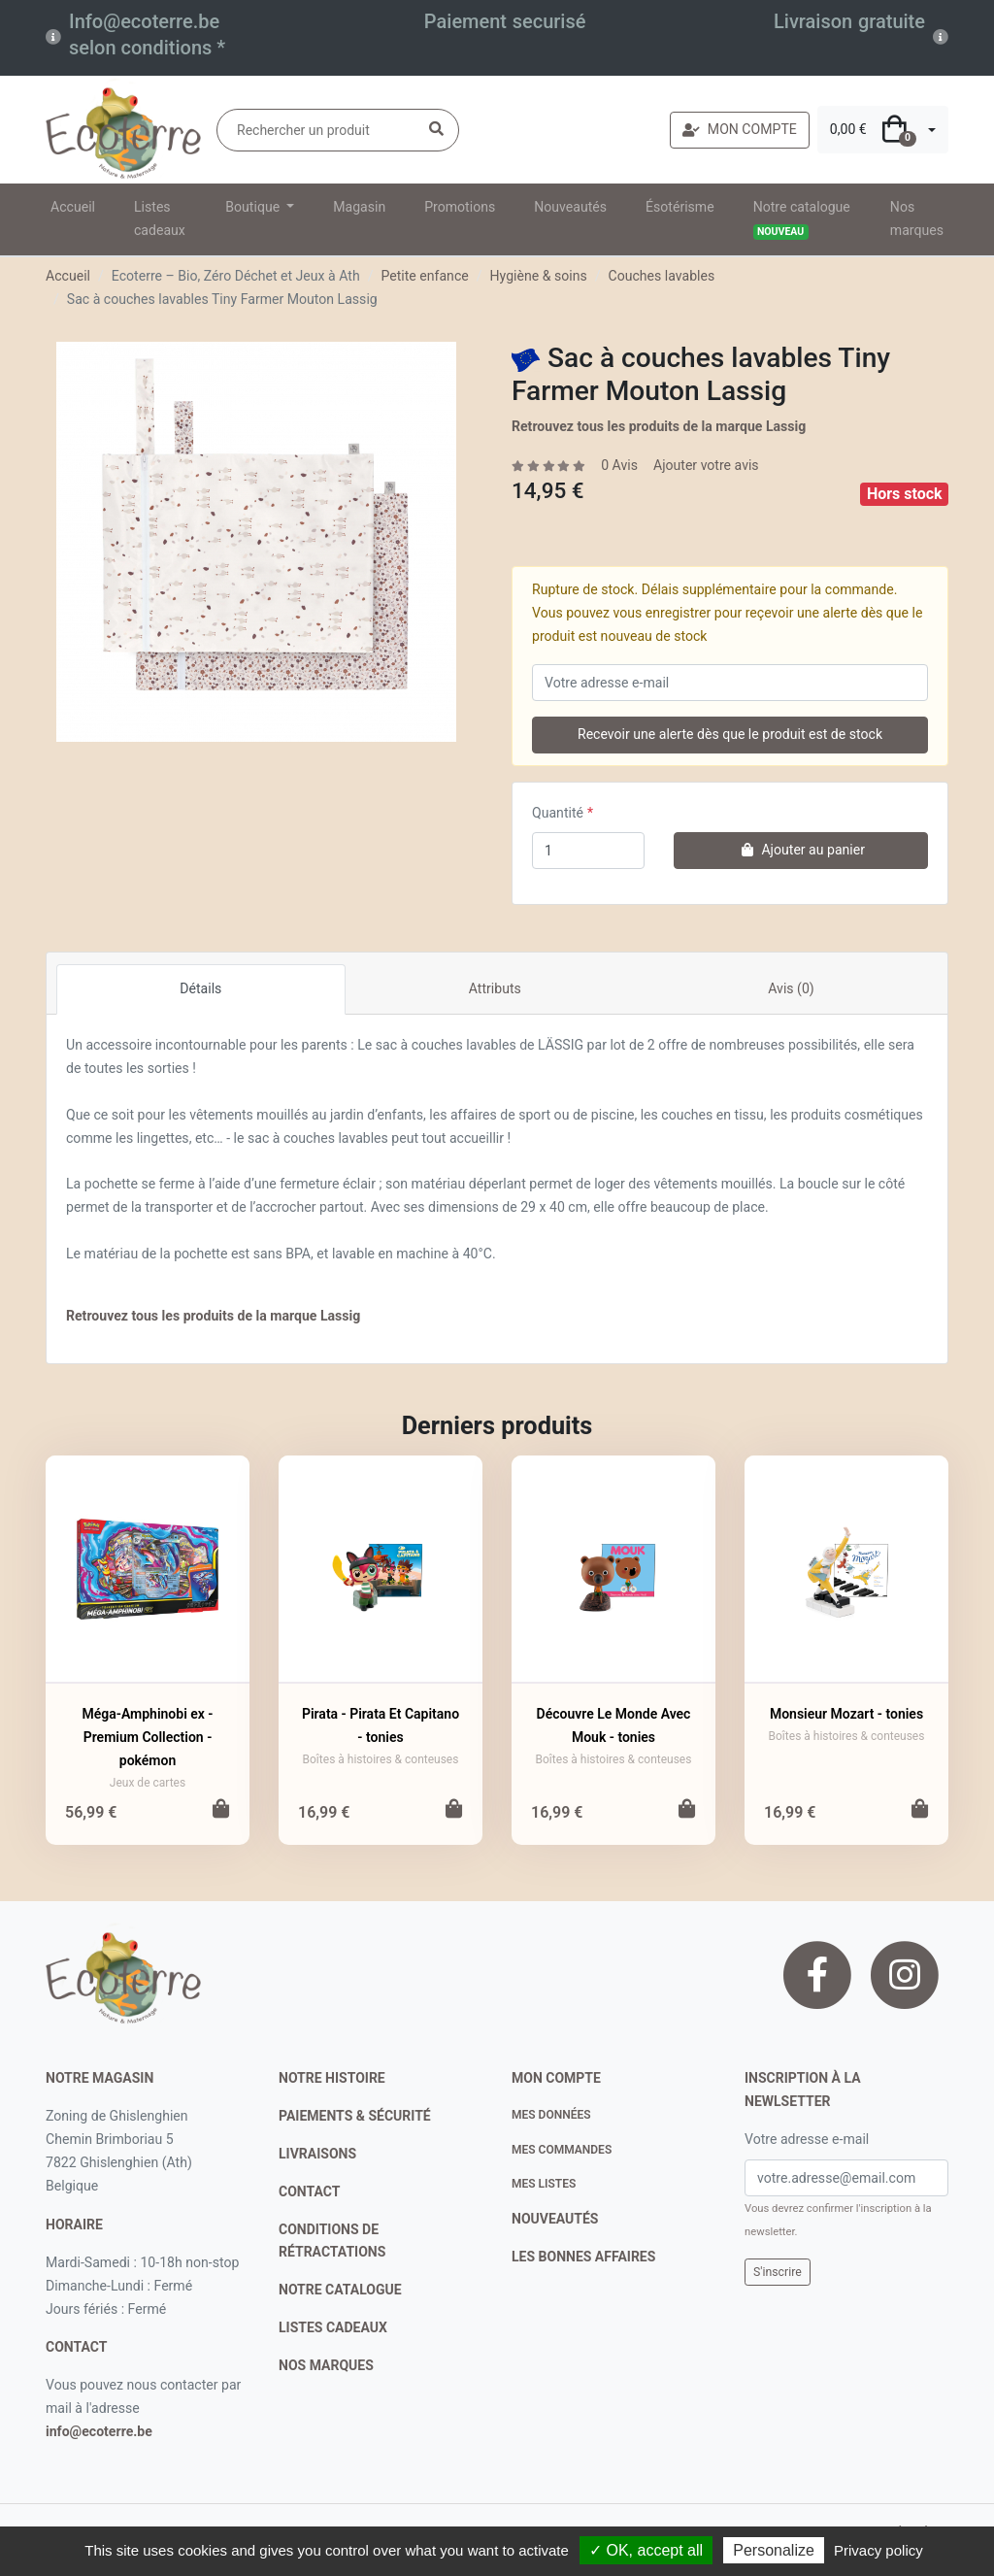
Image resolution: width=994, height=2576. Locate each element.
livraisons (317, 2153)
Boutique (253, 207)
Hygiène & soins (538, 276)
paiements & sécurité (355, 2116)
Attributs (495, 988)
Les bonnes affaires (583, 2256)
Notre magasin (99, 2078)
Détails (200, 988)
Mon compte (556, 2078)
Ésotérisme (680, 207)
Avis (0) (790, 988)
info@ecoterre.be (99, 2431)
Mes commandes (562, 2150)
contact (76, 2347)
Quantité (557, 812)
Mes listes (544, 2184)
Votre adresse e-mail (807, 2139)
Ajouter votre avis (706, 465)
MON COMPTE (739, 129)
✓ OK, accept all (646, 2550)
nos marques (326, 2365)
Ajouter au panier (801, 849)
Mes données (551, 2115)
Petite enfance (424, 276)
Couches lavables (662, 276)
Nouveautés (570, 207)
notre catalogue (340, 2289)
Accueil (72, 207)
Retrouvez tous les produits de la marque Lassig (659, 426)
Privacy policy (878, 2550)
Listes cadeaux (159, 218)
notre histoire (332, 2078)
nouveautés (555, 2218)
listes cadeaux (333, 2327)
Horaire (74, 2224)
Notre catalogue (801, 219)
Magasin (359, 207)
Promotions (459, 207)
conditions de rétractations (332, 2241)
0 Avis (619, 465)
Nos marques (917, 218)
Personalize (773, 2550)
